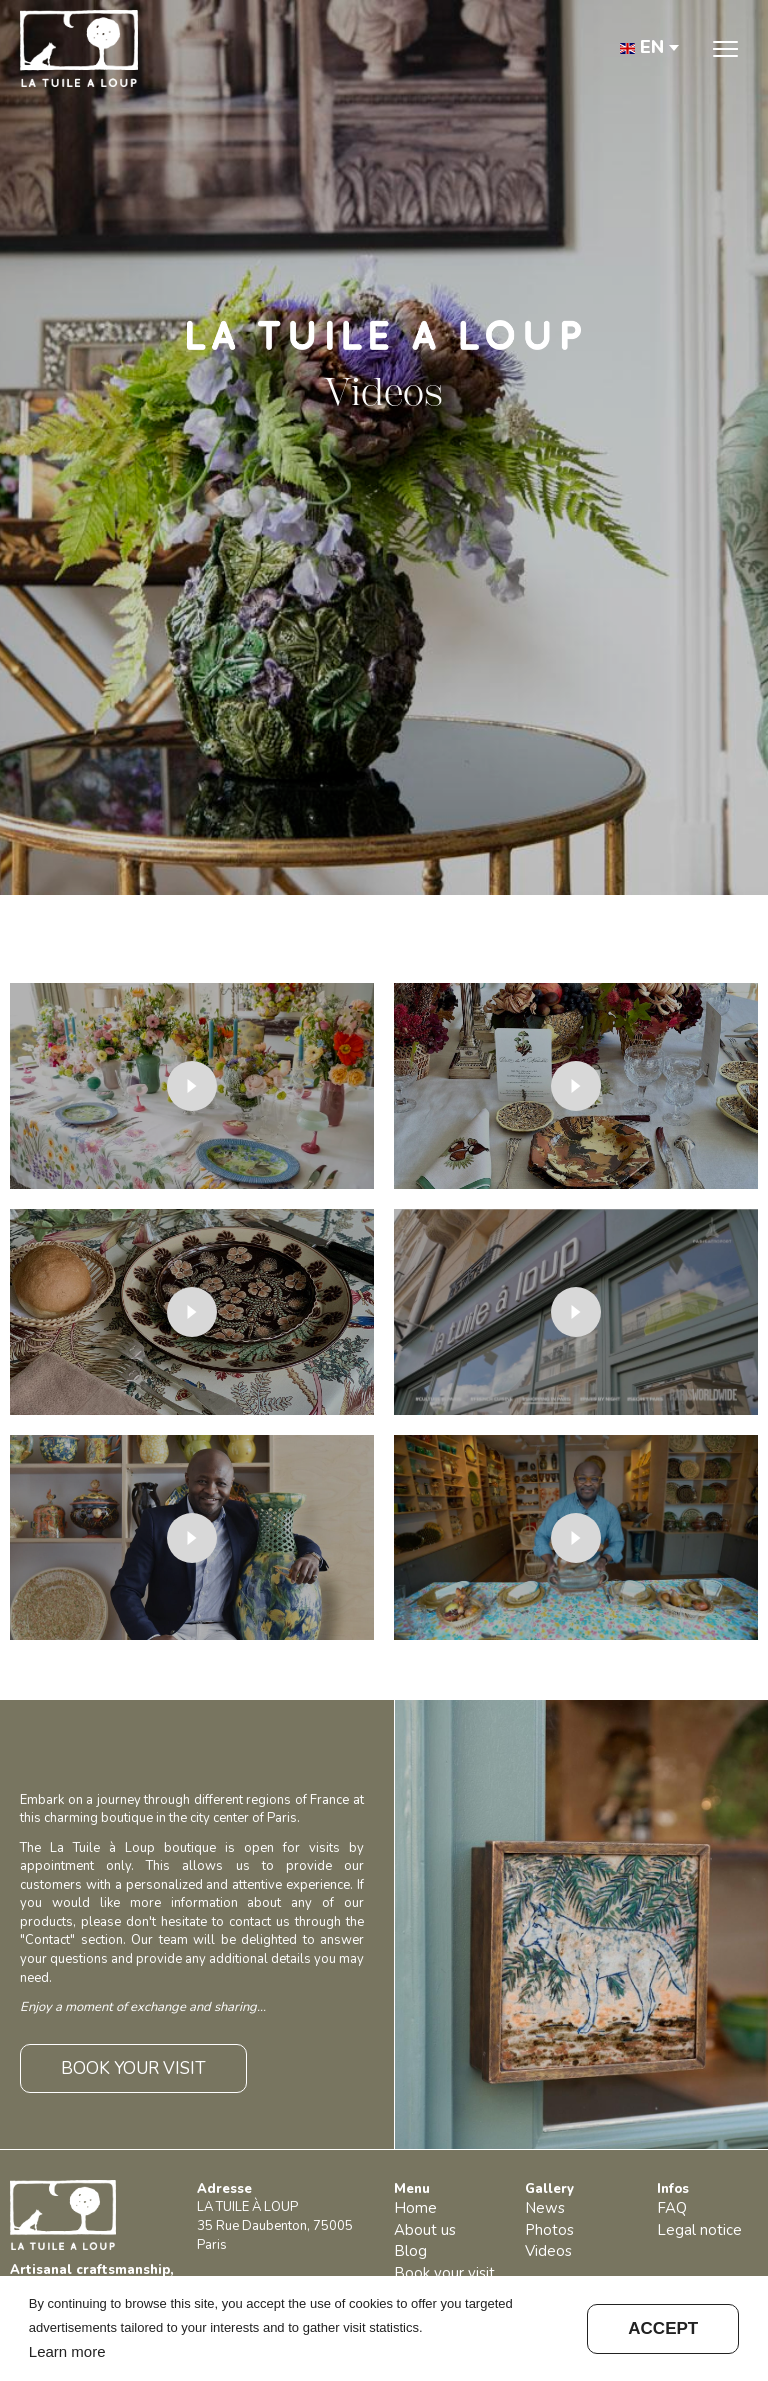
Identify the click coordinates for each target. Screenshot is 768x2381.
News (545, 2208)
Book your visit (444, 2273)
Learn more (67, 2351)
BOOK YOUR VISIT (133, 2068)
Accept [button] (663, 2328)
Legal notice (699, 2230)
